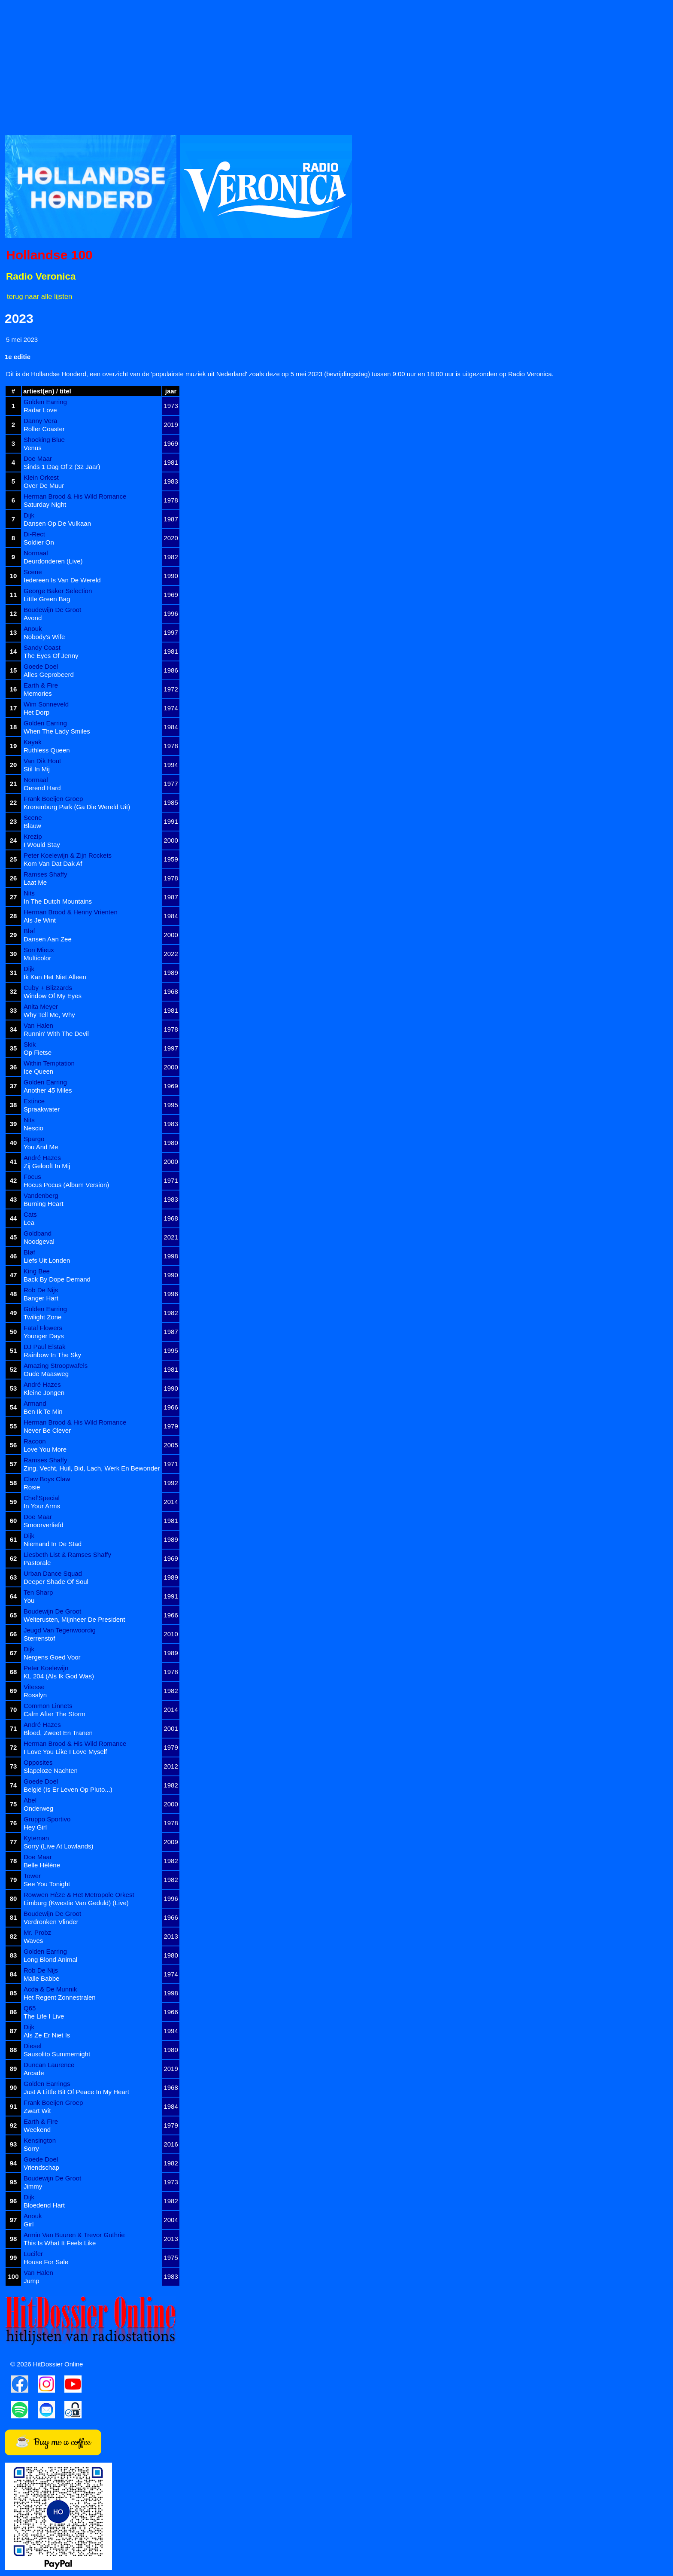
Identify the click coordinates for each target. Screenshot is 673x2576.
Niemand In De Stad (53, 1543)
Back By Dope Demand (57, 1279)
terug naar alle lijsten (39, 296)
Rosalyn (35, 1695)
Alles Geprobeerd (49, 674)
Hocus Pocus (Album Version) (66, 1184)
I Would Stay (42, 844)
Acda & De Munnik (50, 1989)
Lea (29, 1222)
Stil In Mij (37, 769)
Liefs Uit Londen (47, 1260)
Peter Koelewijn (46, 1668)
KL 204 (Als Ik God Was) (59, 1676)
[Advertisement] (262, 65)
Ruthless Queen (47, 750)
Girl (28, 2224)
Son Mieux (39, 949)
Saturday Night (45, 504)
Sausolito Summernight (57, 2054)
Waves (33, 1940)
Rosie (32, 1487)
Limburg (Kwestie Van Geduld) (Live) (76, 1902)
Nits (29, 893)
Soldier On (39, 542)
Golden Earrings (47, 2083)
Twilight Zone (42, 1317)
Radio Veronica (41, 276)
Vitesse (34, 1686)
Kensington (40, 2140)
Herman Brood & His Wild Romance (75, 496)
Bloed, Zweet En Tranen (58, 1732)
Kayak (33, 742)
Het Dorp (36, 712)
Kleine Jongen (44, 1392)
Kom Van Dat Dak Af (53, 863)
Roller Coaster (44, 428)
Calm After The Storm (54, 1713)
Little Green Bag (47, 599)
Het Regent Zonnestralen (60, 1997)
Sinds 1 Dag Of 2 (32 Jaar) (62, 466)
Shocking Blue (44, 439)
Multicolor (37, 958)
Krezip (33, 836)
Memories (38, 693)
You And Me (41, 1147)
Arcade (34, 2073)
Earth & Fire (41, 685)
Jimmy (33, 2186)
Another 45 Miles (48, 1090)
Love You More (45, 1449)
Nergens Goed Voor (52, 1657)
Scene (33, 571)
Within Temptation (49, 1063)
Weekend (37, 2129)
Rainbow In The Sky (52, 1354)
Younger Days (44, 1336)
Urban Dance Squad (53, 1573)
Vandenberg (41, 1195)
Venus (33, 447)
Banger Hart (41, 1298)
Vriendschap (41, 2167)
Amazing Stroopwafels (56, 1365)
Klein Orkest (41, 477)
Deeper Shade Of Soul (56, 1581)
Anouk (33, 628)
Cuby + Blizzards (48, 987)
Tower (32, 1875)
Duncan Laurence (49, 2064)
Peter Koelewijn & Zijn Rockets (68, 855)
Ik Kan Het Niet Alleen (55, 976)
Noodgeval (39, 1241)
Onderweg (38, 1808)
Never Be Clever (47, 1430)
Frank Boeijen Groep (53, 798)
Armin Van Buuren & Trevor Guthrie (74, 2234)
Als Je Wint (40, 920)
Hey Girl (35, 1827)
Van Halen (38, 1025)
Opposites (38, 1762)
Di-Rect (34, 534)
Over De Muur (44, 485)
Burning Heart (44, 1203)
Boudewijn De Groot (52, 609)
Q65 (30, 2008)
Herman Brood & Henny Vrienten (71, 912)
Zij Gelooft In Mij (47, 1165)
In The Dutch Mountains (58, 901)
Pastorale (37, 1562)
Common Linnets (48, 1705)
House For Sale (46, 2261)
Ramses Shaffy (45, 874)
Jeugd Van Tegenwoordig (60, 1630)
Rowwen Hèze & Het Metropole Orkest (79, 1894)
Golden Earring (45, 401)
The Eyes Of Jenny (51, 655)
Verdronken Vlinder (51, 1921)
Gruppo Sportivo (47, 1819)
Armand (35, 1403)
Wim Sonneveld (46, 704)
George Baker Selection (58, 590)
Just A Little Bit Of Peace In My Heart (76, 2091)
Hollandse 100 (49, 255)
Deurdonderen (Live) (53, 561)
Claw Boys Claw (47, 1479)
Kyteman (36, 1838)
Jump (31, 2280)
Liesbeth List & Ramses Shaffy (67, 1554)
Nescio (33, 1128)
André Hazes (42, 1157)
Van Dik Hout (42, 760)
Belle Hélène (42, 1865)
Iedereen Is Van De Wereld (62, 580)
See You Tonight (47, 1884)
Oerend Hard (42, 788)
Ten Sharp (38, 1592)
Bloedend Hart (44, 2205)
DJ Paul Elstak (45, 1346)
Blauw (32, 825)
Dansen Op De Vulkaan (57, 523)
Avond (33, 617)
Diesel (33, 2045)
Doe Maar (38, 458)
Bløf (29, 931)
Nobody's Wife (44, 636)
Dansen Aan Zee (48, 939)
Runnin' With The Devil (56, 1033)
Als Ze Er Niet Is (47, 2035)
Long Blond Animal (50, 1959)
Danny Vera (40, 420)
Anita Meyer (41, 1006)
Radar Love (40, 410)
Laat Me (35, 882)
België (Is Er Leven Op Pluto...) (68, 1789)
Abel (30, 1800)
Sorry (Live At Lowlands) (59, 1846)
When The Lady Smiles (57, 731)
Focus (32, 1176)
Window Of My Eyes (53, 995)
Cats (30, 1214)
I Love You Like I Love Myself (65, 1751)
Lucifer (33, 2253)
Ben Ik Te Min (43, 1411)
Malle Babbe (41, 1978)
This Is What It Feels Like (60, 2243)
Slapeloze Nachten (51, 1770)
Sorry (31, 2148)
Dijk (29, 515)
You (29, 1600)
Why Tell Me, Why (49, 1014)
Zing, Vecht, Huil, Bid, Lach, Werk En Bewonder (92, 1468)
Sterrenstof (39, 1638)
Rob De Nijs (41, 1290)
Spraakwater (42, 1109)
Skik (30, 1044)
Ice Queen (38, 1071)
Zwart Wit (37, 2110)
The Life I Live (44, 2016)
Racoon (35, 1441)
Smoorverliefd (44, 1525)
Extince (34, 1101)
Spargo (34, 1138)
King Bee (37, 1271)
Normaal (36, 553)
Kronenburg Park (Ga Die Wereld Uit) (77, 806)
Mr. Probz (37, 1932)
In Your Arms (42, 1506)
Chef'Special (42, 1497)
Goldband (38, 1233)
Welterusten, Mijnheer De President (74, 1619)
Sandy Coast (42, 647)
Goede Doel (41, 666)
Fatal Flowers (43, 1327)
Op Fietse (38, 1052)
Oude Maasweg (46, 1373)
